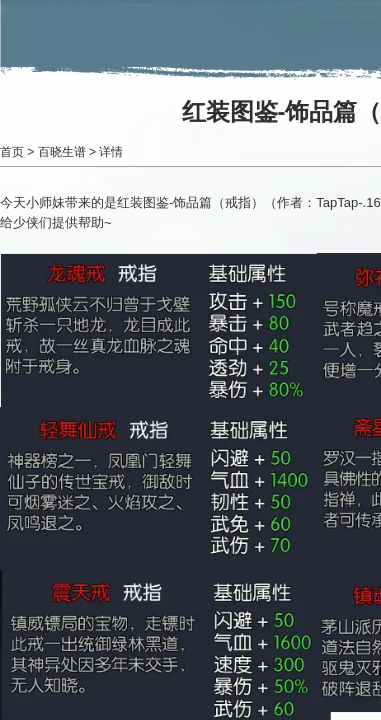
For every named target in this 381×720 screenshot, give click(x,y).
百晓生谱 (62, 152)
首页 (12, 152)
